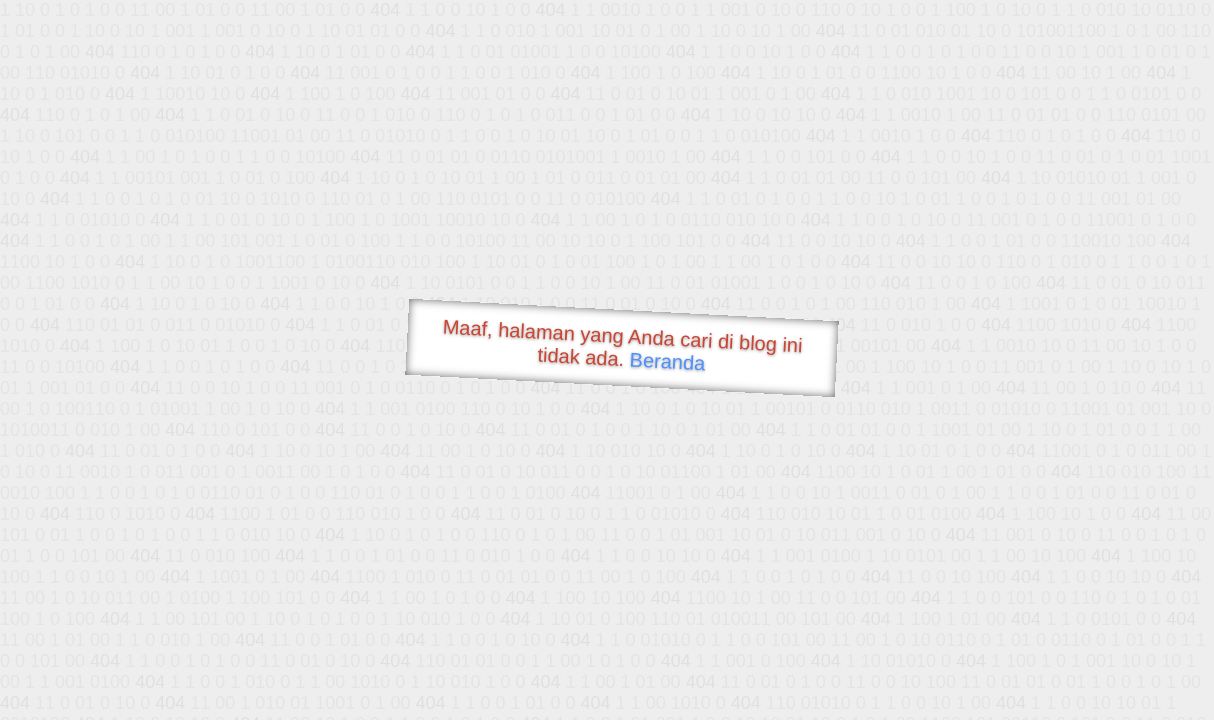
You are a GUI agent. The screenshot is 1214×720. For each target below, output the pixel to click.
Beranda (667, 361)
